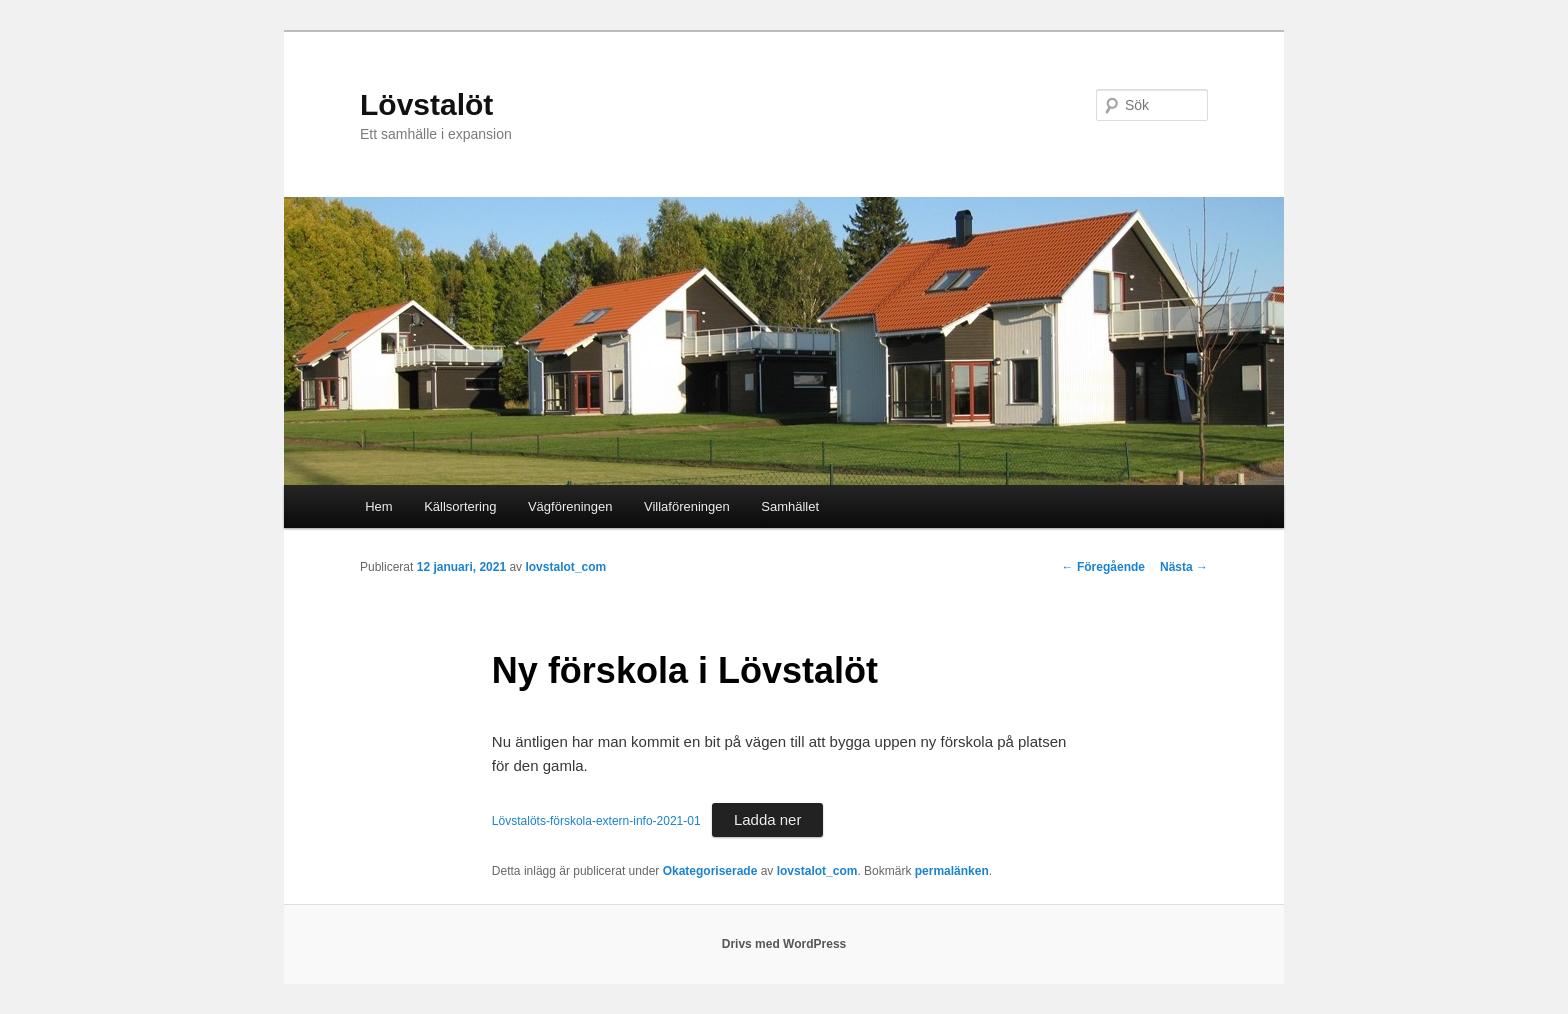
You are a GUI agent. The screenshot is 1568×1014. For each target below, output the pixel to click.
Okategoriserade (710, 871)
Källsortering (460, 506)
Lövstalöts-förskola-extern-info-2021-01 (596, 821)
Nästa (1184, 567)
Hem (378, 506)
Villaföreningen (687, 506)
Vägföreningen (570, 506)
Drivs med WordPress (784, 944)
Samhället (790, 506)
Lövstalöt (426, 104)
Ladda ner (768, 819)
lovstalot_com (565, 567)
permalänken (952, 871)
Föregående (1103, 567)
